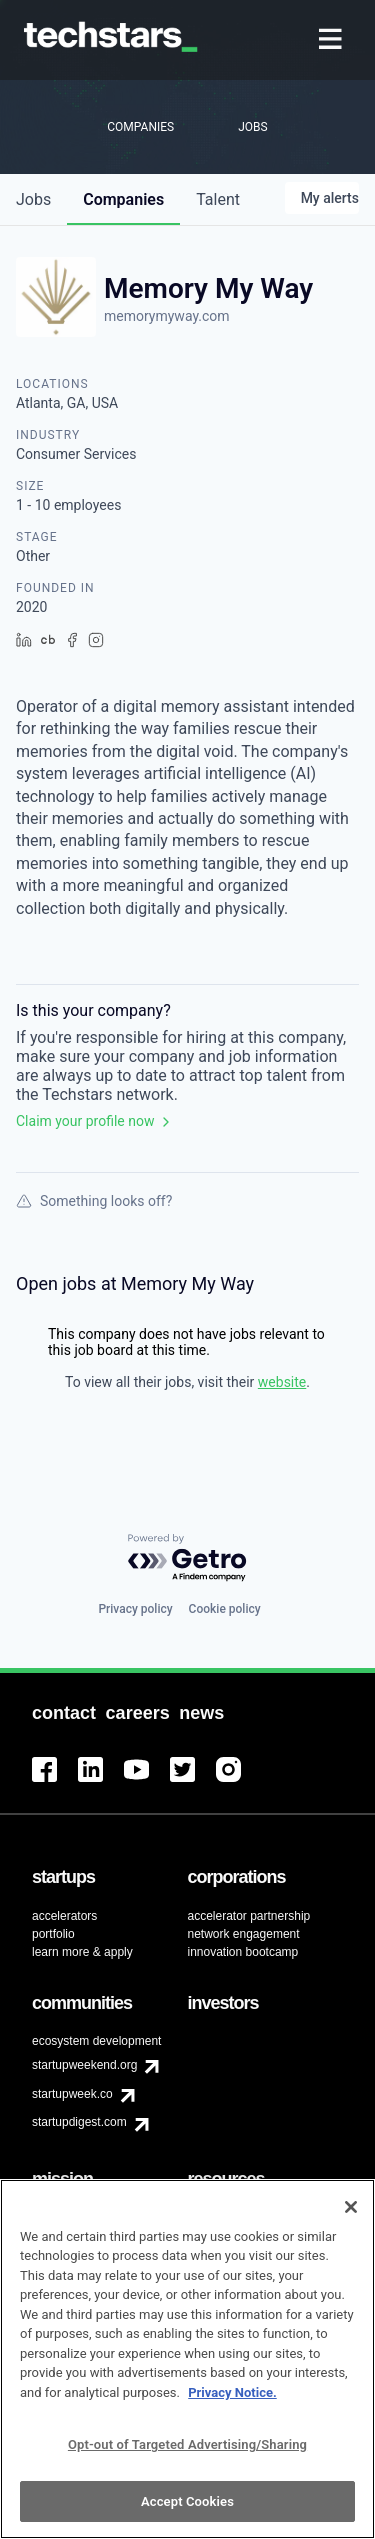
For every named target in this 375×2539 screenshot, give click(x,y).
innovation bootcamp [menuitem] (243, 1952)
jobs (33, 199)
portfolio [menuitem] (53, 1934)
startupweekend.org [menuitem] (84, 2065)
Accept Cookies (187, 2512)
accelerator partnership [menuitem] (249, 1916)
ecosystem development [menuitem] (96, 2041)
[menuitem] (332, 40)
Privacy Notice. (232, 2403)
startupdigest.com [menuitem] (79, 2122)
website (282, 1382)
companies (123, 199)
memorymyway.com (167, 316)
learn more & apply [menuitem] (82, 1952)
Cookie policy (225, 1609)
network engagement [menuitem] (244, 1934)
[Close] (351, 2218)
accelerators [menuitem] (64, 1916)
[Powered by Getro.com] (188, 1558)
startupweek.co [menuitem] (72, 2094)
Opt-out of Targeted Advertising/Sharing (187, 2455)
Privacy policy (135, 1609)
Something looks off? (94, 1201)
